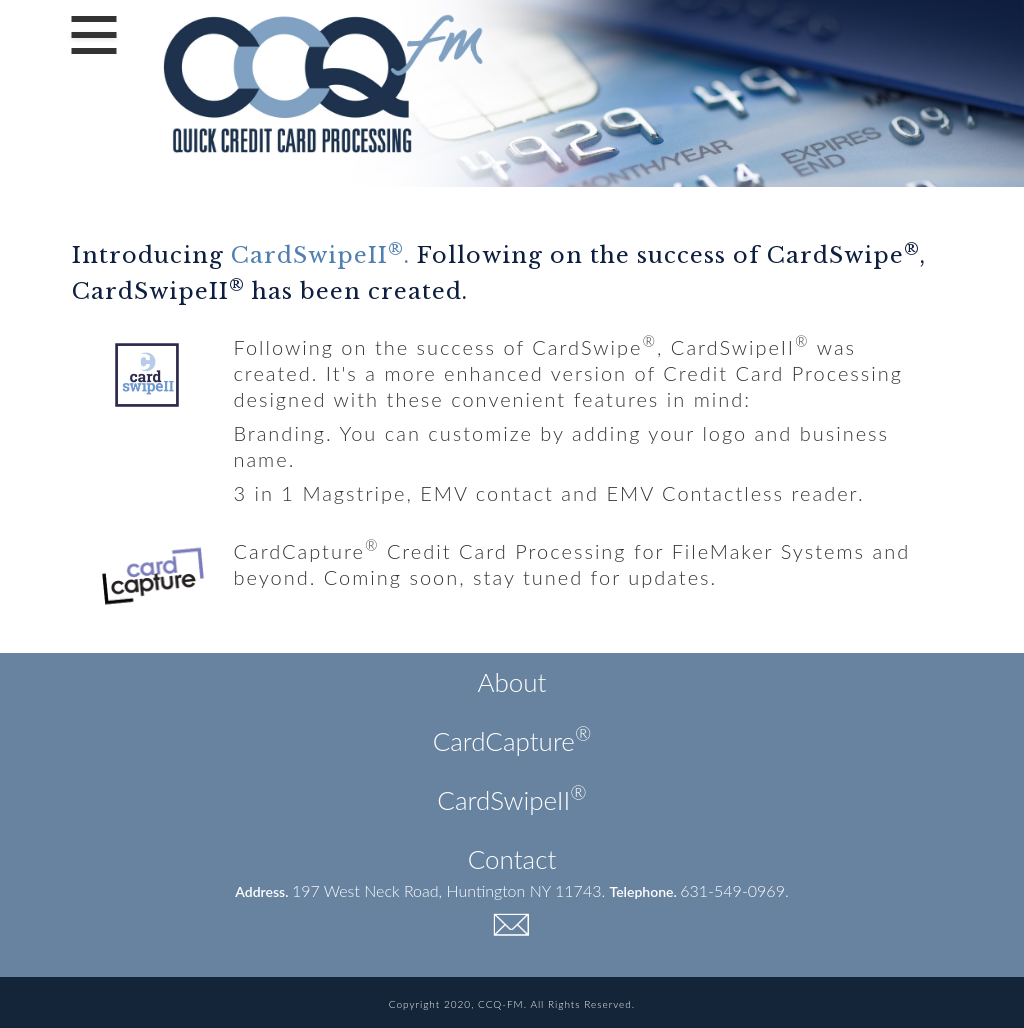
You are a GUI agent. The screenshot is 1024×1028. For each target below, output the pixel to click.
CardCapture (512, 741)
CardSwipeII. (320, 255)
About (512, 682)
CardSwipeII (511, 800)
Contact (512, 859)
